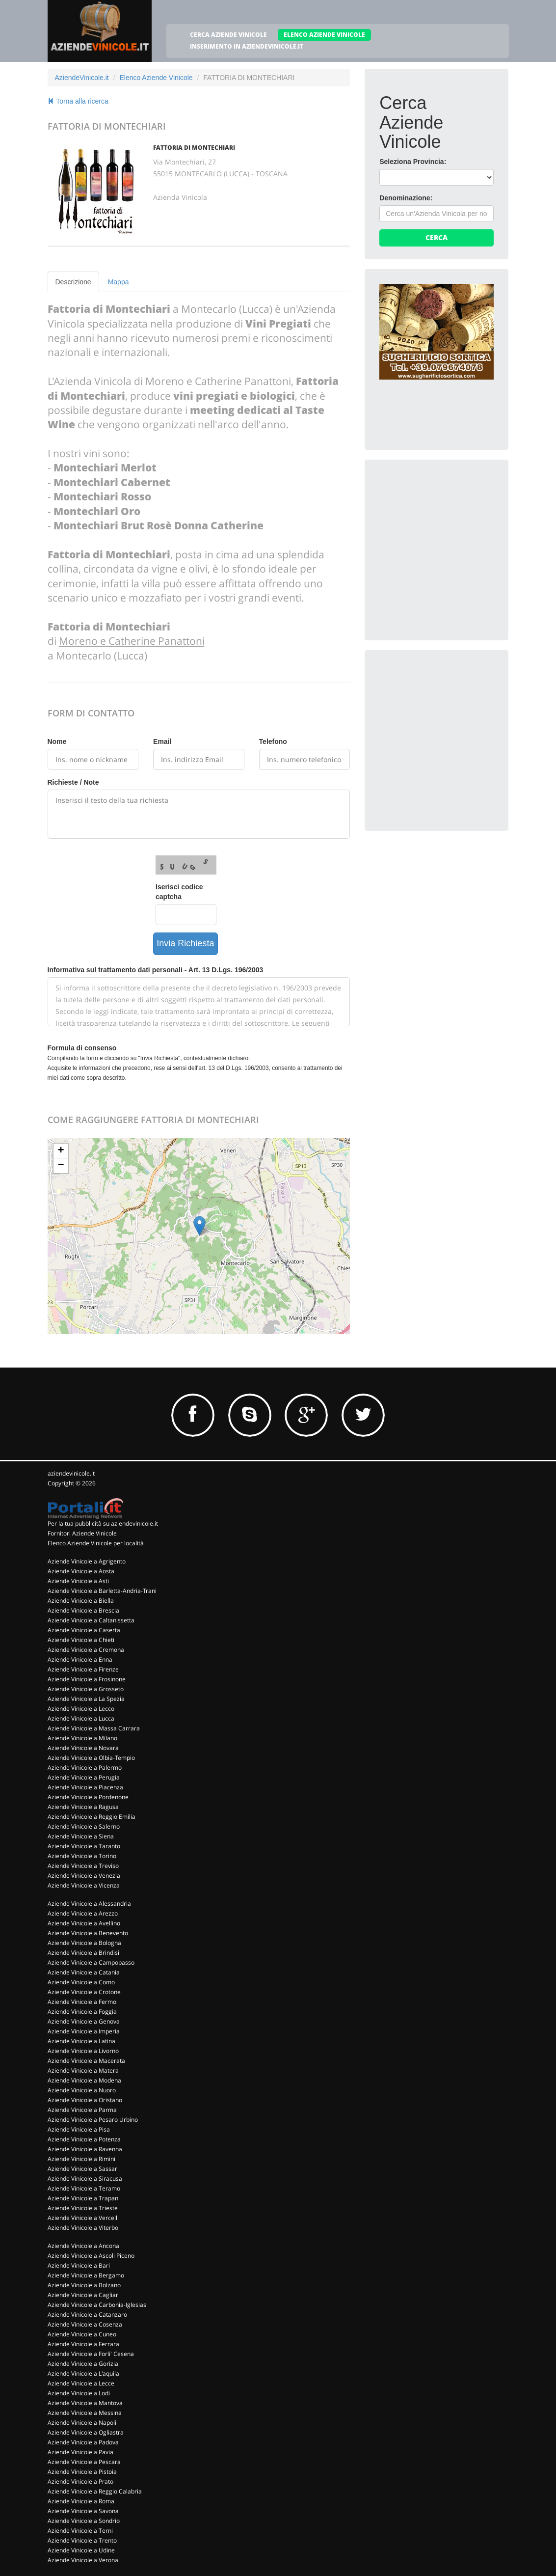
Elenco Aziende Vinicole (155, 78)
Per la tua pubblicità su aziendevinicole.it (103, 1523)
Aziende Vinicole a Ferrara (83, 2344)
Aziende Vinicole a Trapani (84, 2198)
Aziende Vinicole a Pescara (84, 2462)
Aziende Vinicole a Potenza (84, 2139)
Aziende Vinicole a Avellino (84, 1923)
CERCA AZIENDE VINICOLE (228, 34)
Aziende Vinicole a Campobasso (91, 1962)
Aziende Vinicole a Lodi (79, 2393)
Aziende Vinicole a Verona (83, 2560)
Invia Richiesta (185, 943)
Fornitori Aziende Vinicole (82, 1533)
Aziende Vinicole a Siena (81, 1836)
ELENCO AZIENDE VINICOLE (324, 34)
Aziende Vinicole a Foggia (82, 2011)
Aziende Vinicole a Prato (80, 2481)
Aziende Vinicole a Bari (79, 2265)
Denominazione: (405, 198)
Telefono (273, 741)
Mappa (118, 282)
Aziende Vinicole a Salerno (84, 1826)
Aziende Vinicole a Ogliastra (86, 2432)
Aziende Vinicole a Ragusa (83, 1807)
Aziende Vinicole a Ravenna (85, 2149)
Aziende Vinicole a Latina (81, 2041)
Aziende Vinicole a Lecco (81, 1708)
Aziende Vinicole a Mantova (85, 2403)
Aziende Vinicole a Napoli (82, 2422)
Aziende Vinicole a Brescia (83, 1610)
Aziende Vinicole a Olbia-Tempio (91, 1758)
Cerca (436, 237)
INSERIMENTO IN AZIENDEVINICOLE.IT (246, 46)
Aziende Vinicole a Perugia (84, 1777)
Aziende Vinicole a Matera (83, 2070)
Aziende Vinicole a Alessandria (89, 1903)
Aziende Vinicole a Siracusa (85, 2178)
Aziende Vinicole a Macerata (86, 2060)
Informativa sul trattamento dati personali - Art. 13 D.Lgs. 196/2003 (156, 970)
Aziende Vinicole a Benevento (88, 1933)
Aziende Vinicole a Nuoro (82, 2090)
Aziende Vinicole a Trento (82, 2540)
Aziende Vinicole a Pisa (79, 2129)
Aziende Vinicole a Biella (81, 1600)
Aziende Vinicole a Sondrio (84, 2521)
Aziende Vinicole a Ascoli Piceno (91, 2255)
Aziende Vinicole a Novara (83, 1748)
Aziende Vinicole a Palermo (85, 1767)
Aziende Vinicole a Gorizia (83, 2363)
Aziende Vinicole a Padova (83, 2442)
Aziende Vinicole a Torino (82, 1856)
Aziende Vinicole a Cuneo (82, 2334)
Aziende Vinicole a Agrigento (87, 1561)
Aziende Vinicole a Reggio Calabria (95, 2491)
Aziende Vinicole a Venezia (84, 1875)
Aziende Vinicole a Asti (78, 1581)
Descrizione (73, 282)
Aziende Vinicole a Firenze (83, 1669)
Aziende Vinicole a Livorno (83, 2051)
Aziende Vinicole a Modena (84, 2080)
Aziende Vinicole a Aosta (81, 1571)
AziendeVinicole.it (82, 78)
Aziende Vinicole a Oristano (85, 2100)
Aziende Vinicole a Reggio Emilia (91, 1816)
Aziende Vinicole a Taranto (84, 1846)
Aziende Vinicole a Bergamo (86, 2275)
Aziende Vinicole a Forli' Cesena (91, 2354)
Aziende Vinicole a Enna (80, 1659)
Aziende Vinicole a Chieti (81, 1640)
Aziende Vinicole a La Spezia (86, 1699)
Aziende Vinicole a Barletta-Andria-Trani (102, 1591)
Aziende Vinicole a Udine (81, 2550)
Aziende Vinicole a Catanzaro (87, 2314)
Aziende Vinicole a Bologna (84, 1943)
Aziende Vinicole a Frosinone (87, 1679)
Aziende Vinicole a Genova (84, 2021)
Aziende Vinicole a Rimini (81, 2159)
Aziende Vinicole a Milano (82, 1738)
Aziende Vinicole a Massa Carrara (94, 1728)
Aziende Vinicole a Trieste (83, 2208)
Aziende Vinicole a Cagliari (84, 2295)
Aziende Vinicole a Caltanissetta (91, 1620)
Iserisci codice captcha (179, 892)
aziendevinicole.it (71, 1473)
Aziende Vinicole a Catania (84, 1972)
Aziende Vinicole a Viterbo (83, 2227)
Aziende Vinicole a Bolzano (84, 2285)
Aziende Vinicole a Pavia (80, 2452)
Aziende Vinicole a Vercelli (83, 2218)
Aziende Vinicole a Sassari (83, 2169)
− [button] (60, 1165)
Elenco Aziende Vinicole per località (96, 1543)
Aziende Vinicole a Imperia (84, 2031)
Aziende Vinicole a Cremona (86, 1649)
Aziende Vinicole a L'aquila (83, 2373)
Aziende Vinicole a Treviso (83, 1866)
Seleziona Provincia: (412, 161)
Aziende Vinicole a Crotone (84, 1992)
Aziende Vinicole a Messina (85, 2413)
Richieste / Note (73, 782)
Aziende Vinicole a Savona (83, 2511)
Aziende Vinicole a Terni (80, 2530)
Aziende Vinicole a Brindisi (83, 1952)
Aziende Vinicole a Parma (82, 2110)
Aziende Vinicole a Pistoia (82, 2471)
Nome (57, 741)
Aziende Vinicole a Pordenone (88, 1797)
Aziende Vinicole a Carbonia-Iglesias (97, 2305)
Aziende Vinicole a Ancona (83, 2246)
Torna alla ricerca (78, 101)
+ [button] (60, 1151)
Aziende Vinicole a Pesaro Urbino (93, 2119)
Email (162, 741)
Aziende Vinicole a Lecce (81, 2383)
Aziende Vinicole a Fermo (82, 2002)
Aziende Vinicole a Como (81, 1982)
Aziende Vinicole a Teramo (84, 2188)
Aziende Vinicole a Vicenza (84, 1885)
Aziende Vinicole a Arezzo (83, 1913)
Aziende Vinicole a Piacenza (85, 1787)
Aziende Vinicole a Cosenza (85, 2324)
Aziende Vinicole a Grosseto (86, 1689)
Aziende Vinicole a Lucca (81, 1718)
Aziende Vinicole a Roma (81, 2501)
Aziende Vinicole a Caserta (84, 1630)
